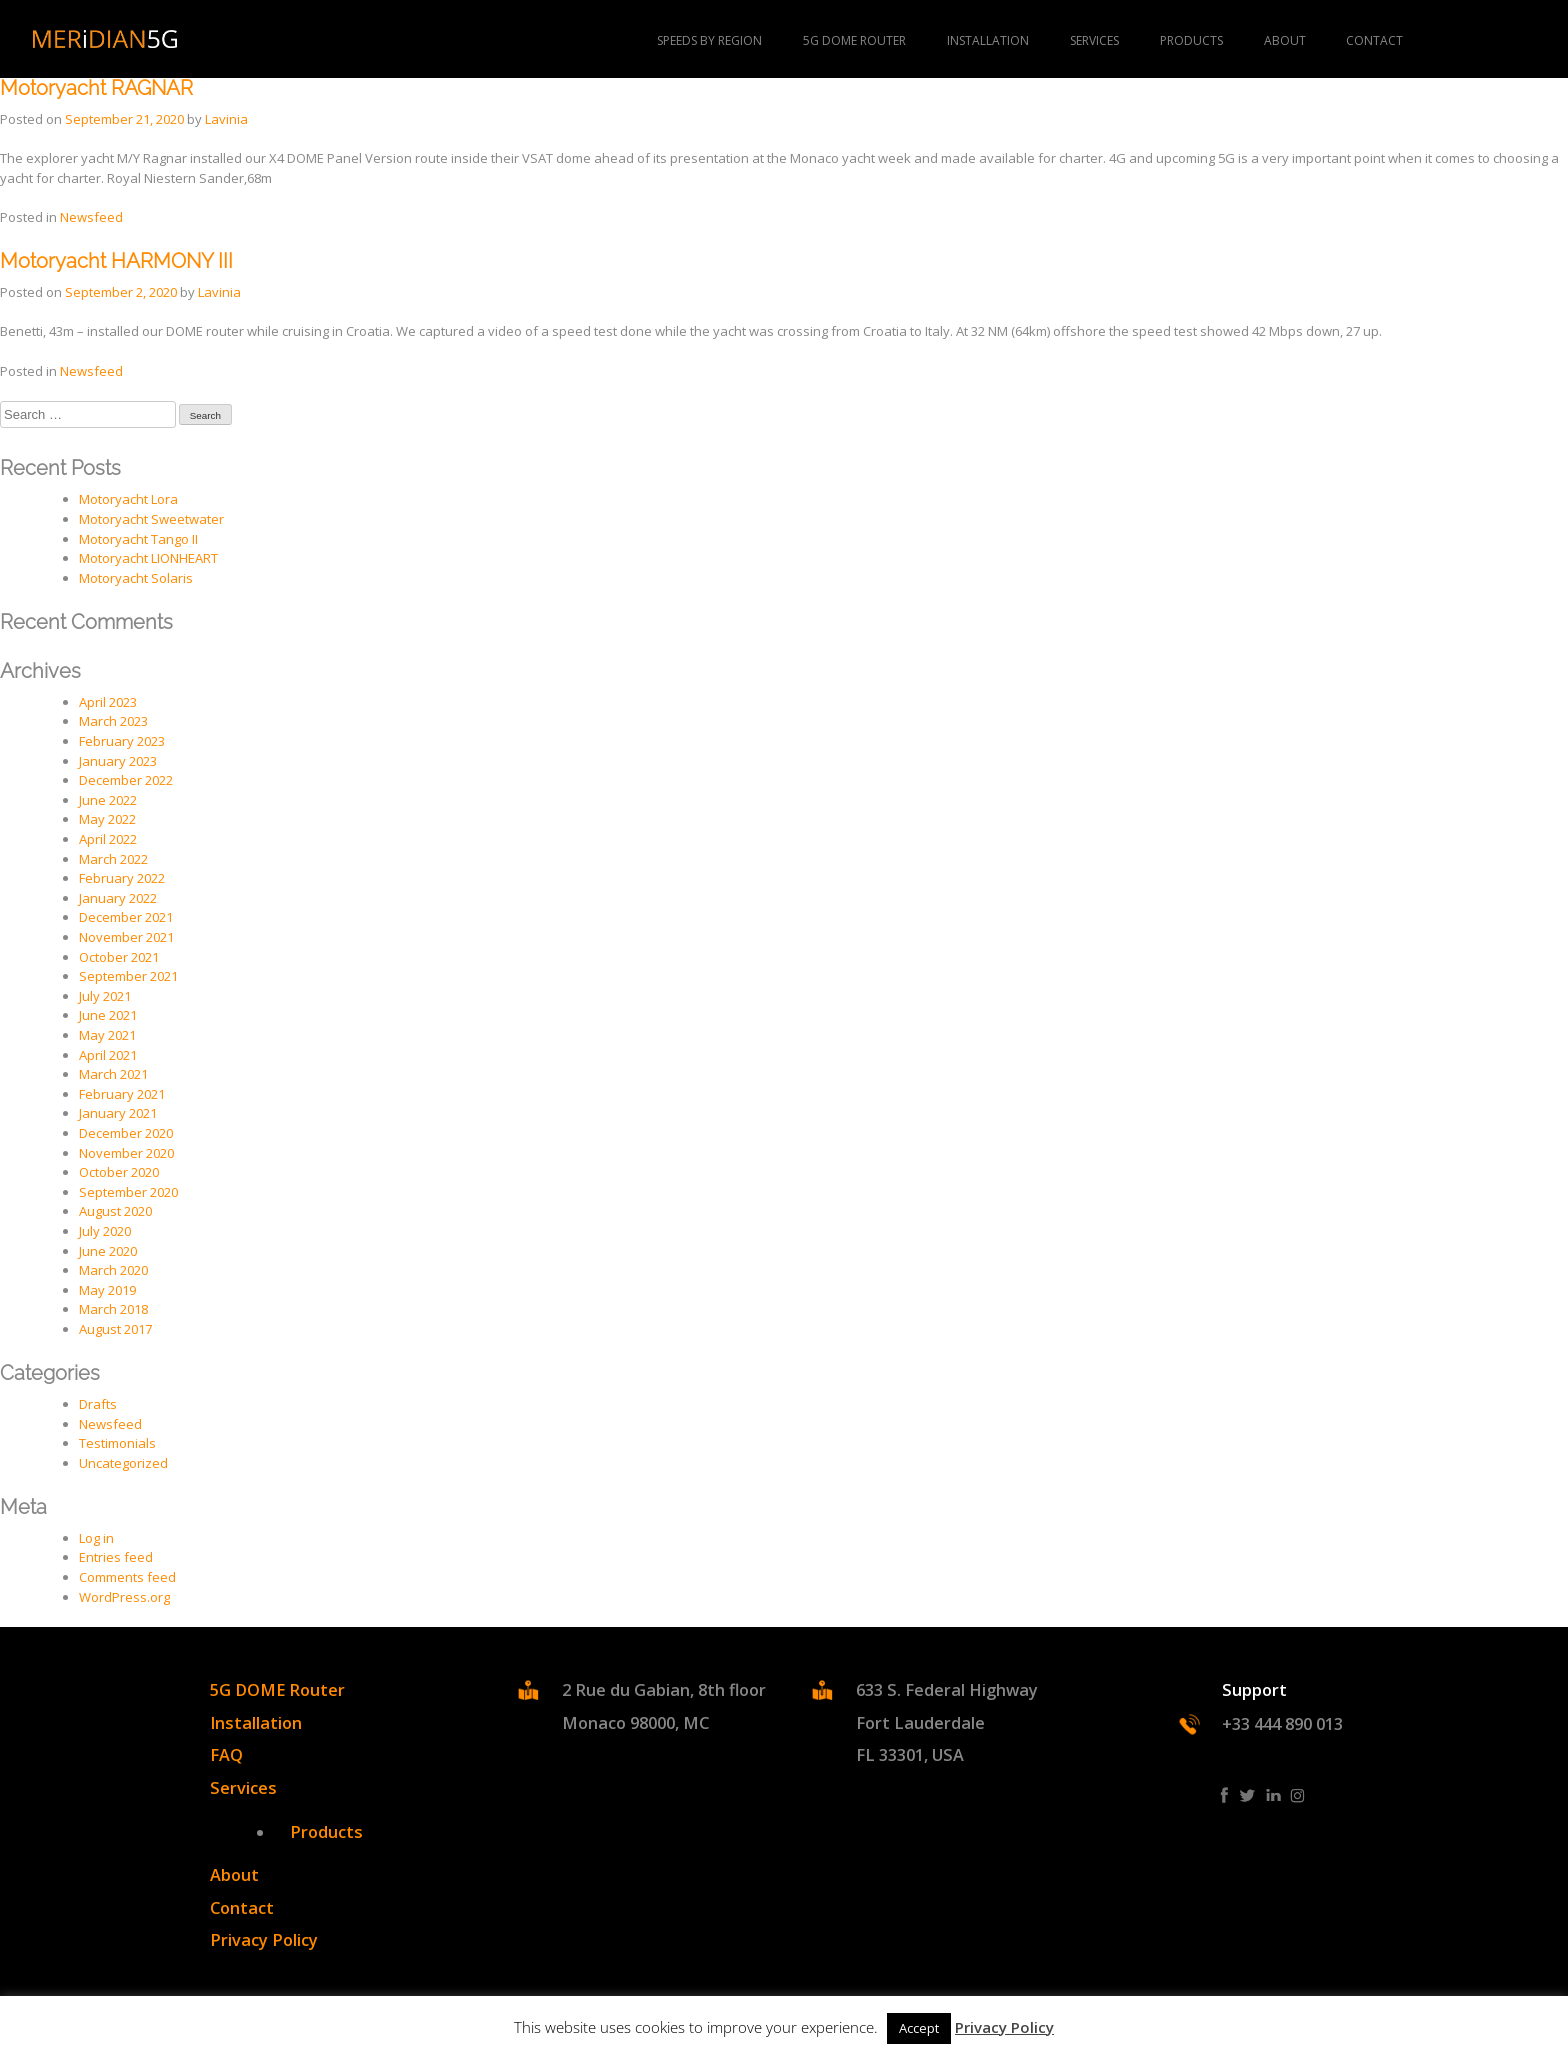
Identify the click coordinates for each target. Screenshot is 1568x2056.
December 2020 (126, 1133)
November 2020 (126, 1153)
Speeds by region (709, 40)
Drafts (98, 1404)
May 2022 (107, 819)
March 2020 (113, 1270)
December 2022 (126, 780)
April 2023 (108, 702)
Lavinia (226, 119)
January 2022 (118, 898)
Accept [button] (919, 2028)
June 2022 (108, 800)
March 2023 (113, 721)
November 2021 (126, 937)
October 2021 (119, 957)
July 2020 (105, 1231)
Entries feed (116, 1557)
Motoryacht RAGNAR (96, 88)
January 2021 (118, 1113)
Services (1094, 40)
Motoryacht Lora (128, 499)
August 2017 (115, 1329)
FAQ (226, 1755)
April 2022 (108, 839)
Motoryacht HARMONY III (116, 261)
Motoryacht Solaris (136, 578)
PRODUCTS (1191, 40)
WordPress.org (124, 1597)
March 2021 (113, 1074)
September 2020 (128, 1192)
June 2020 (108, 1251)
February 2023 (122, 741)
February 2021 (122, 1094)
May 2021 (107, 1035)
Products (326, 1832)
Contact (1374, 40)
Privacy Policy (264, 1940)
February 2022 (122, 878)
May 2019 (107, 1290)
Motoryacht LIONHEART (148, 558)
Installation (988, 40)
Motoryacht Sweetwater (151, 519)
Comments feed (127, 1577)
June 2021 (108, 1015)
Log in (96, 1538)
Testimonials (117, 1443)
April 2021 (108, 1055)
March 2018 (113, 1309)
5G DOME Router (854, 40)
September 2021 (128, 976)
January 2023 (118, 761)
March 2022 (113, 859)
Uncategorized (123, 1463)
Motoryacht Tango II (138, 539)
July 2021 (105, 996)
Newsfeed (91, 217)
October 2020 (119, 1172)
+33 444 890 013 (1281, 1724)
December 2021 (126, 917)
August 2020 (115, 1211)
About (1285, 40)
